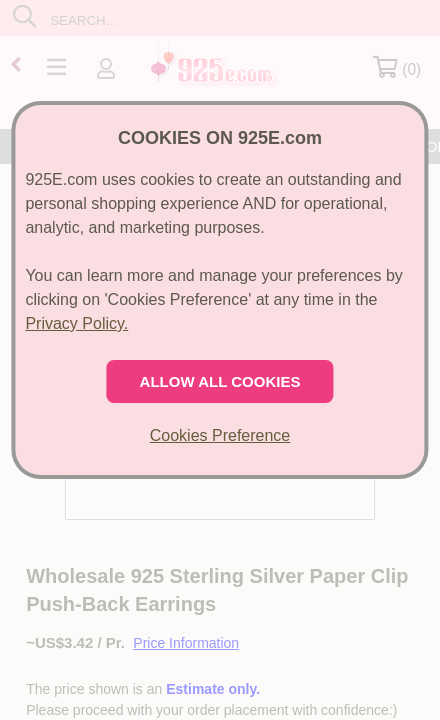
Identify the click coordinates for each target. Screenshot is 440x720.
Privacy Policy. (76, 323)
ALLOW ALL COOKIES (220, 381)
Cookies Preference (220, 435)
